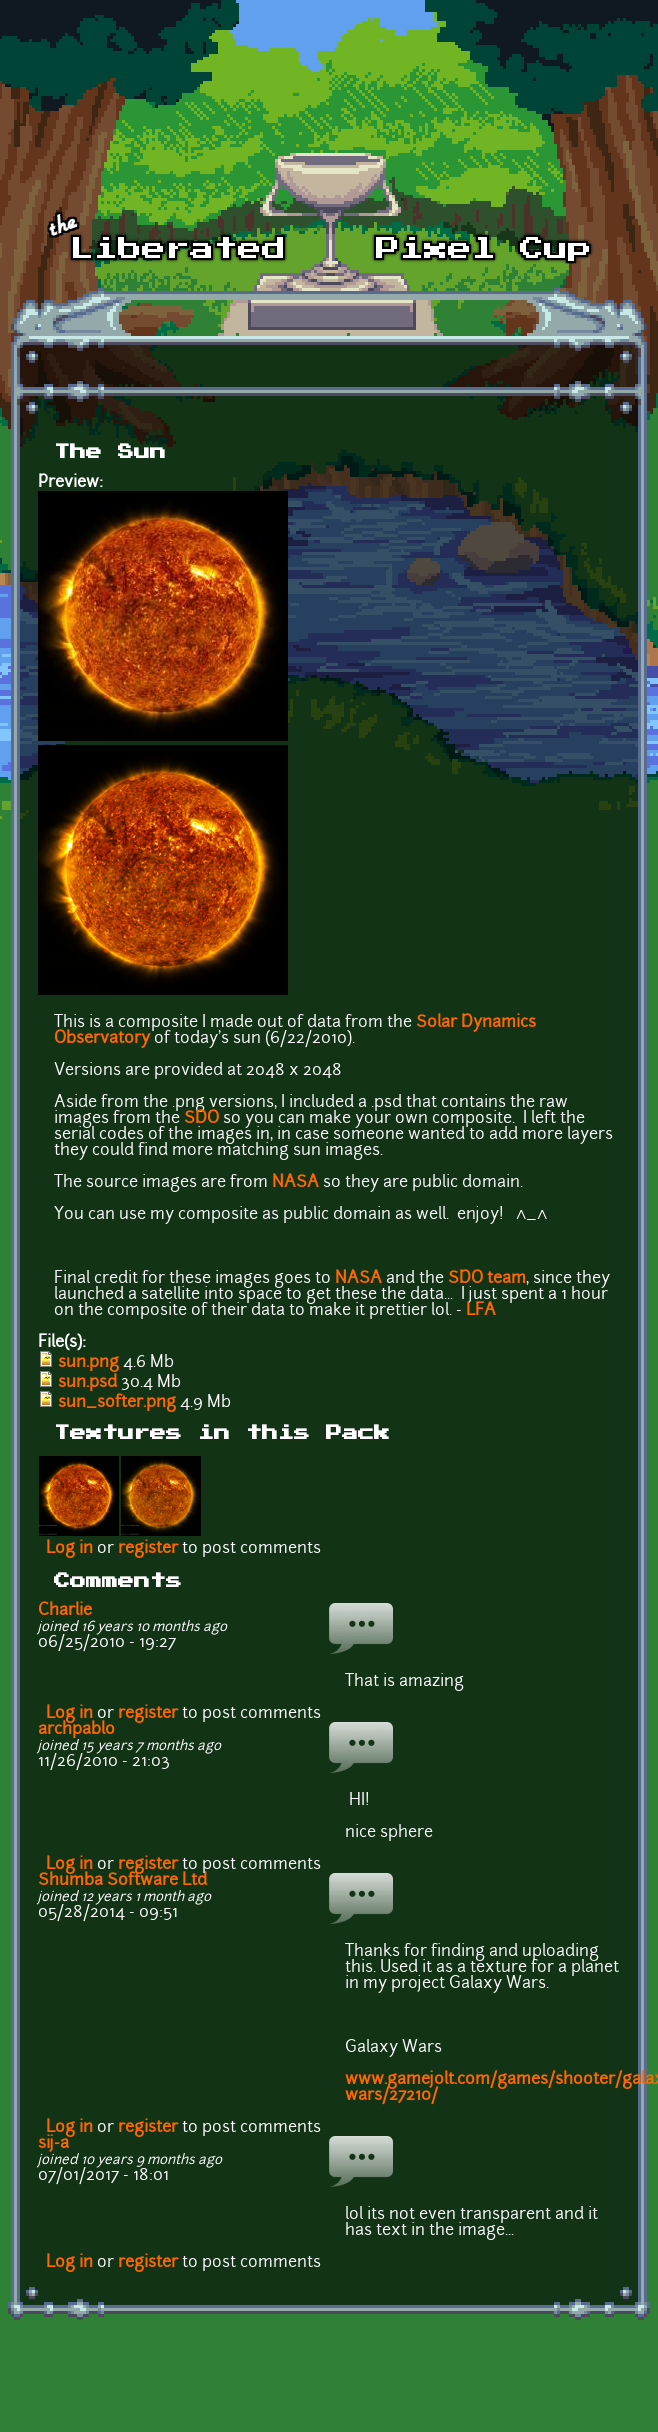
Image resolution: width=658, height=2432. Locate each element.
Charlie (65, 1611)
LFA (481, 1311)
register (148, 1549)
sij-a (53, 2144)
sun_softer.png (117, 1403)
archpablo (76, 1730)
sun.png (88, 1363)
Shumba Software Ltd (122, 1881)
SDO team (487, 1279)
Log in (69, 1549)
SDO (201, 1119)
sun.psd (87, 1383)
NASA (295, 1183)
